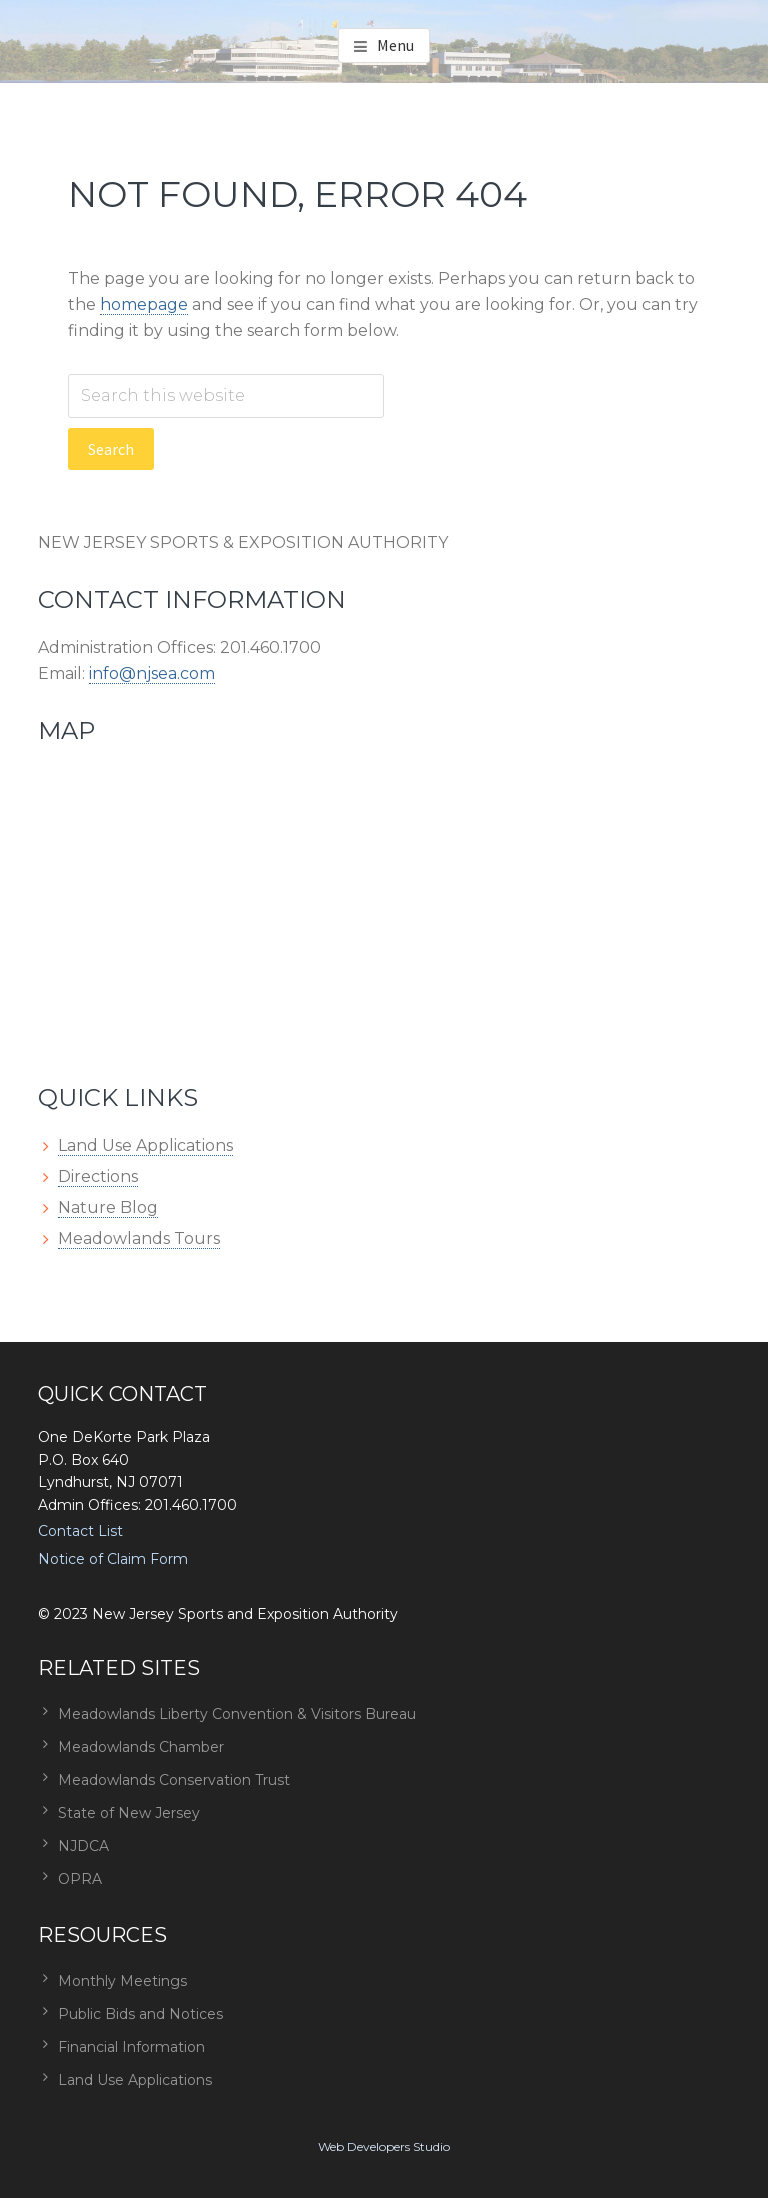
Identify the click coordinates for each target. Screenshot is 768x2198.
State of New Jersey (129, 1813)
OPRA (80, 1879)
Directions (98, 1176)
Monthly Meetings (122, 1981)
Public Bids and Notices (140, 2014)
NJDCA (83, 1846)
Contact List (80, 1531)
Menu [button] (395, 45)
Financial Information (131, 2047)
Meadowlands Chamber (141, 1747)
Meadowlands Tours (139, 1238)
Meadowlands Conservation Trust (174, 1780)
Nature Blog (108, 1207)
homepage (144, 304)
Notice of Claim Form (113, 1559)
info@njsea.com (152, 673)
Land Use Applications (145, 1145)
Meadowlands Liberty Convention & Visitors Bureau (237, 1714)
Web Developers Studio (384, 2146)
